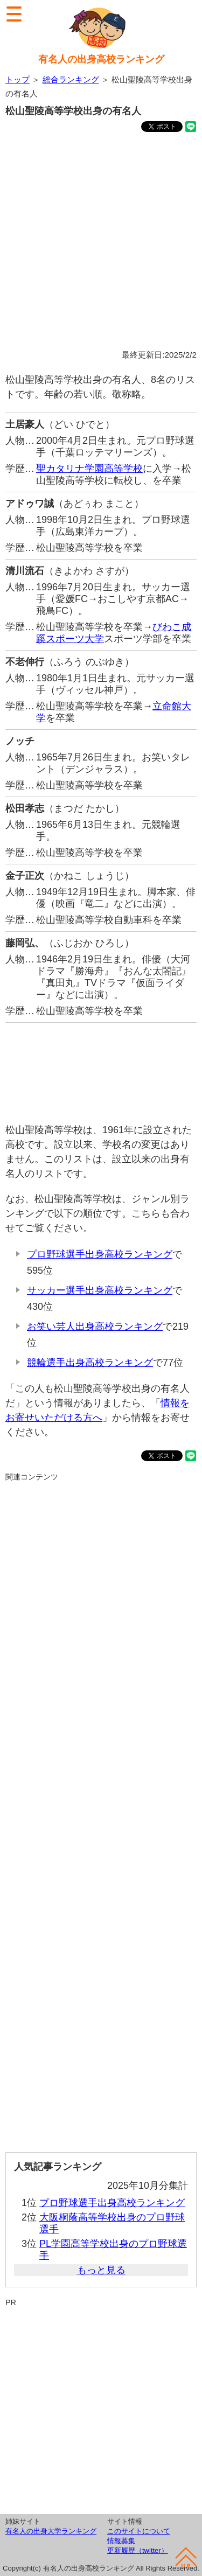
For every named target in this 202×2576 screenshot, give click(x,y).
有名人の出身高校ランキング (101, 59)
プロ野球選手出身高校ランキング (99, 1254)
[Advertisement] (101, 243)
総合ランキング (71, 79)
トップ (17, 79)
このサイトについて (138, 2531)
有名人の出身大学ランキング (50, 2531)
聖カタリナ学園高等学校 (89, 468)
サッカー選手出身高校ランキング (99, 1290)
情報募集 (121, 2541)
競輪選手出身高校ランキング (90, 1362)
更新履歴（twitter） (137, 2550)
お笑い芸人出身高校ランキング (95, 1326)
